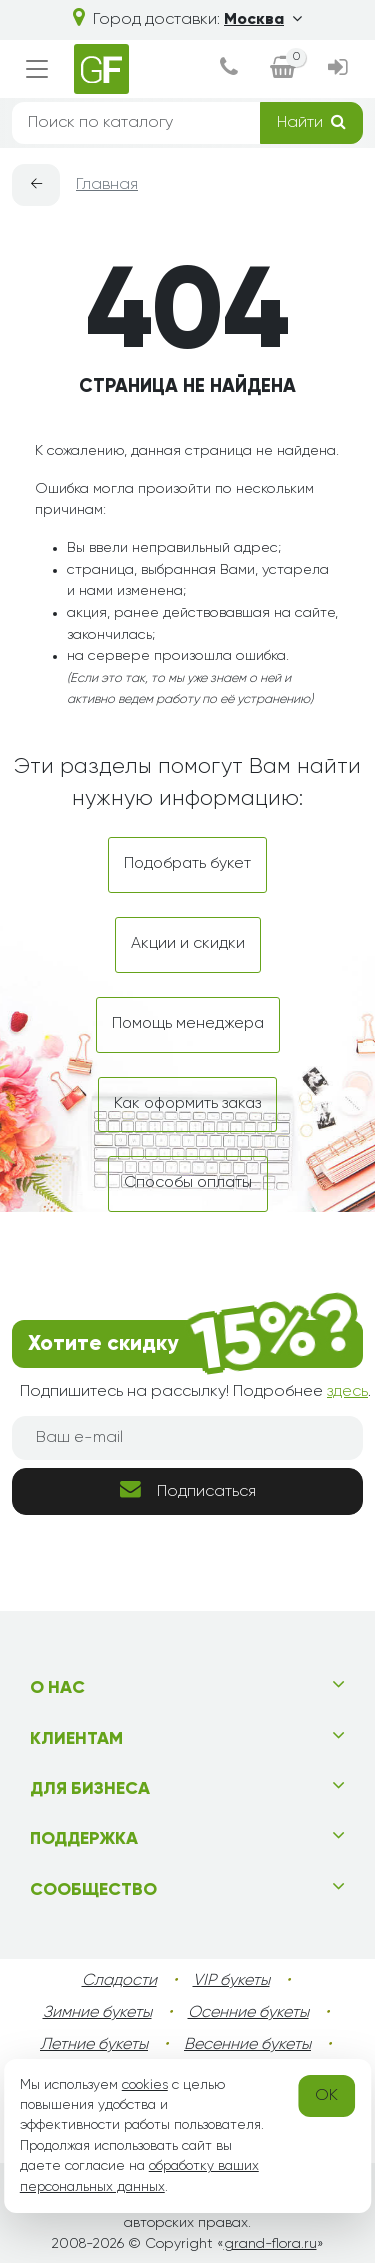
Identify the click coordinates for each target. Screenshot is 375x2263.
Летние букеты (94, 2045)
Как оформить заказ (187, 1104)
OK (326, 2096)
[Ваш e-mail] (187, 1438)
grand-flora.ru (270, 2244)
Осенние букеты (248, 2013)
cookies (145, 2085)
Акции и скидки (188, 944)
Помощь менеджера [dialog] (188, 1024)
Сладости (119, 1981)
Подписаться (188, 1489)
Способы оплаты (188, 1183)
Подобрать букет (187, 864)
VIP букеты (231, 1981)
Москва (263, 20)
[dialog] (229, 69)
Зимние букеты (97, 2013)
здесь (347, 1392)
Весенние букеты (247, 2045)
